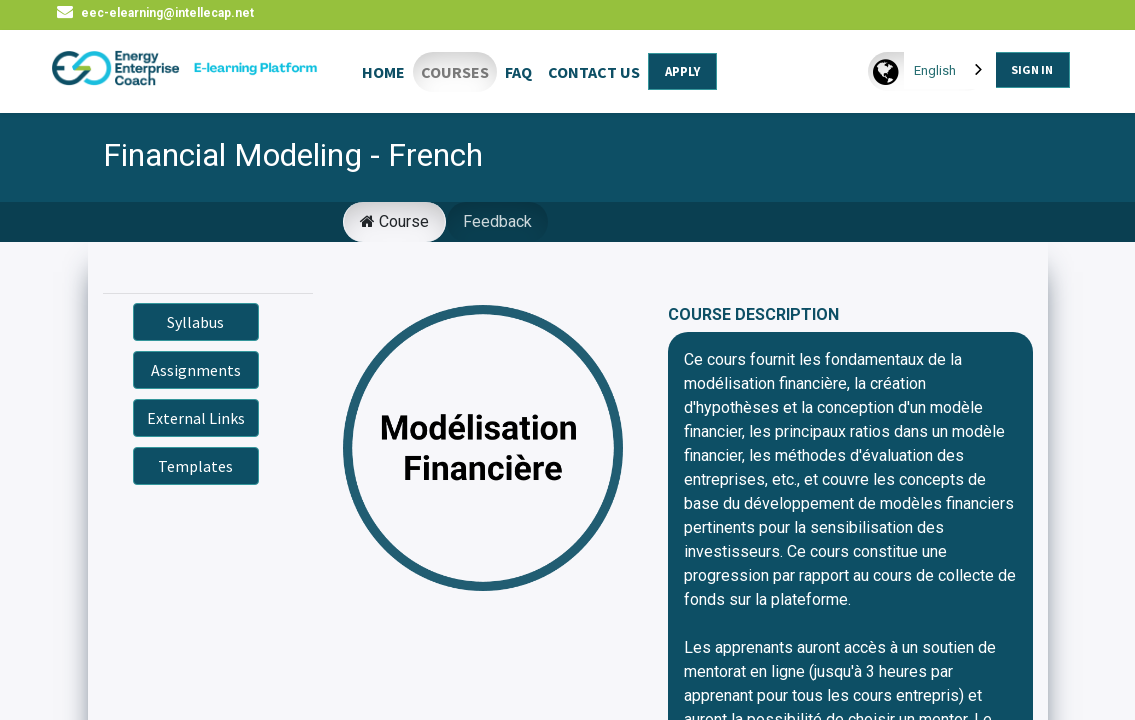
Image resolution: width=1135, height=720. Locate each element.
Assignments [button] (196, 370)
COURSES (455, 72)
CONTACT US (594, 72)
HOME (383, 72)
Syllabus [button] (195, 322)
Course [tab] (394, 221)
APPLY (682, 71)
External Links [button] (196, 418)
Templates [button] (195, 466)
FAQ (518, 72)
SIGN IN (1031, 69)
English (934, 70)
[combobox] (949, 70)
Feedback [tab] (497, 221)
